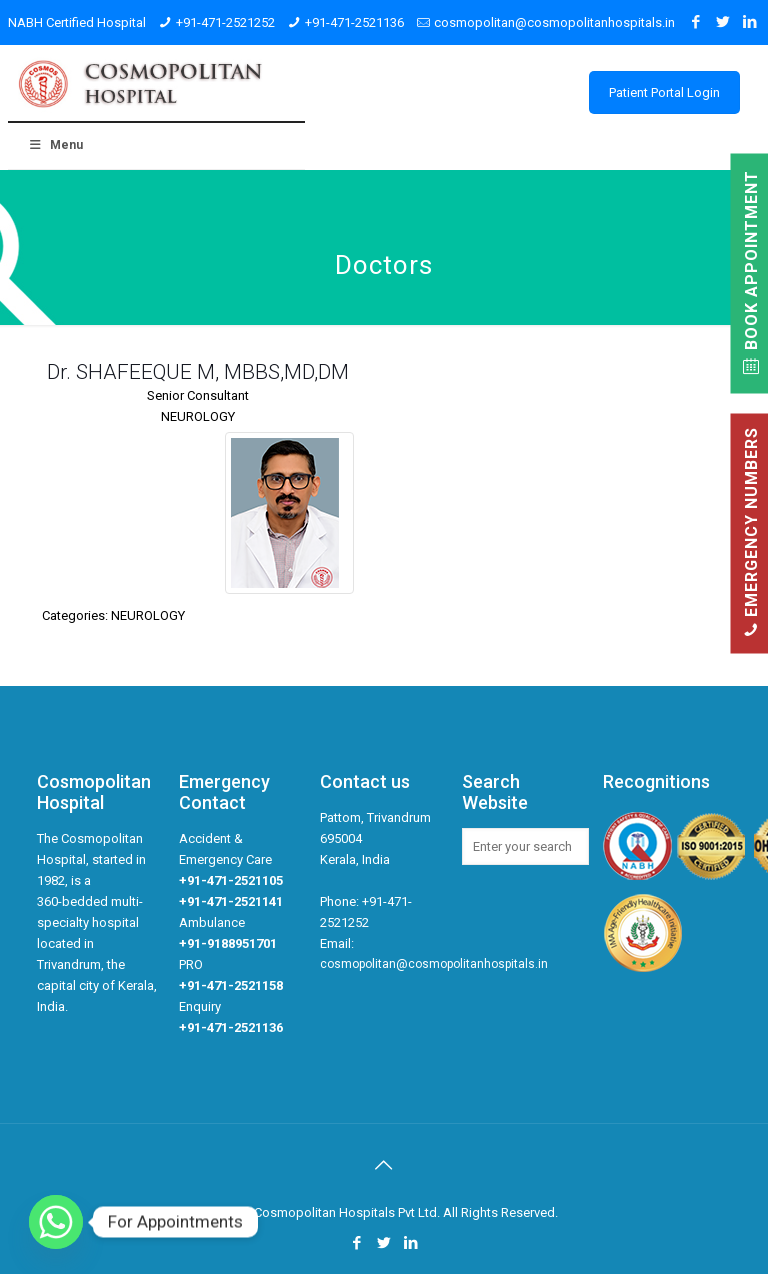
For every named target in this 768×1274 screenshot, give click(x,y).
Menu (56, 145)
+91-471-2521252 (225, 22)
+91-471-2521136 (354, 22)
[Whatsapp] (56, 1222)
